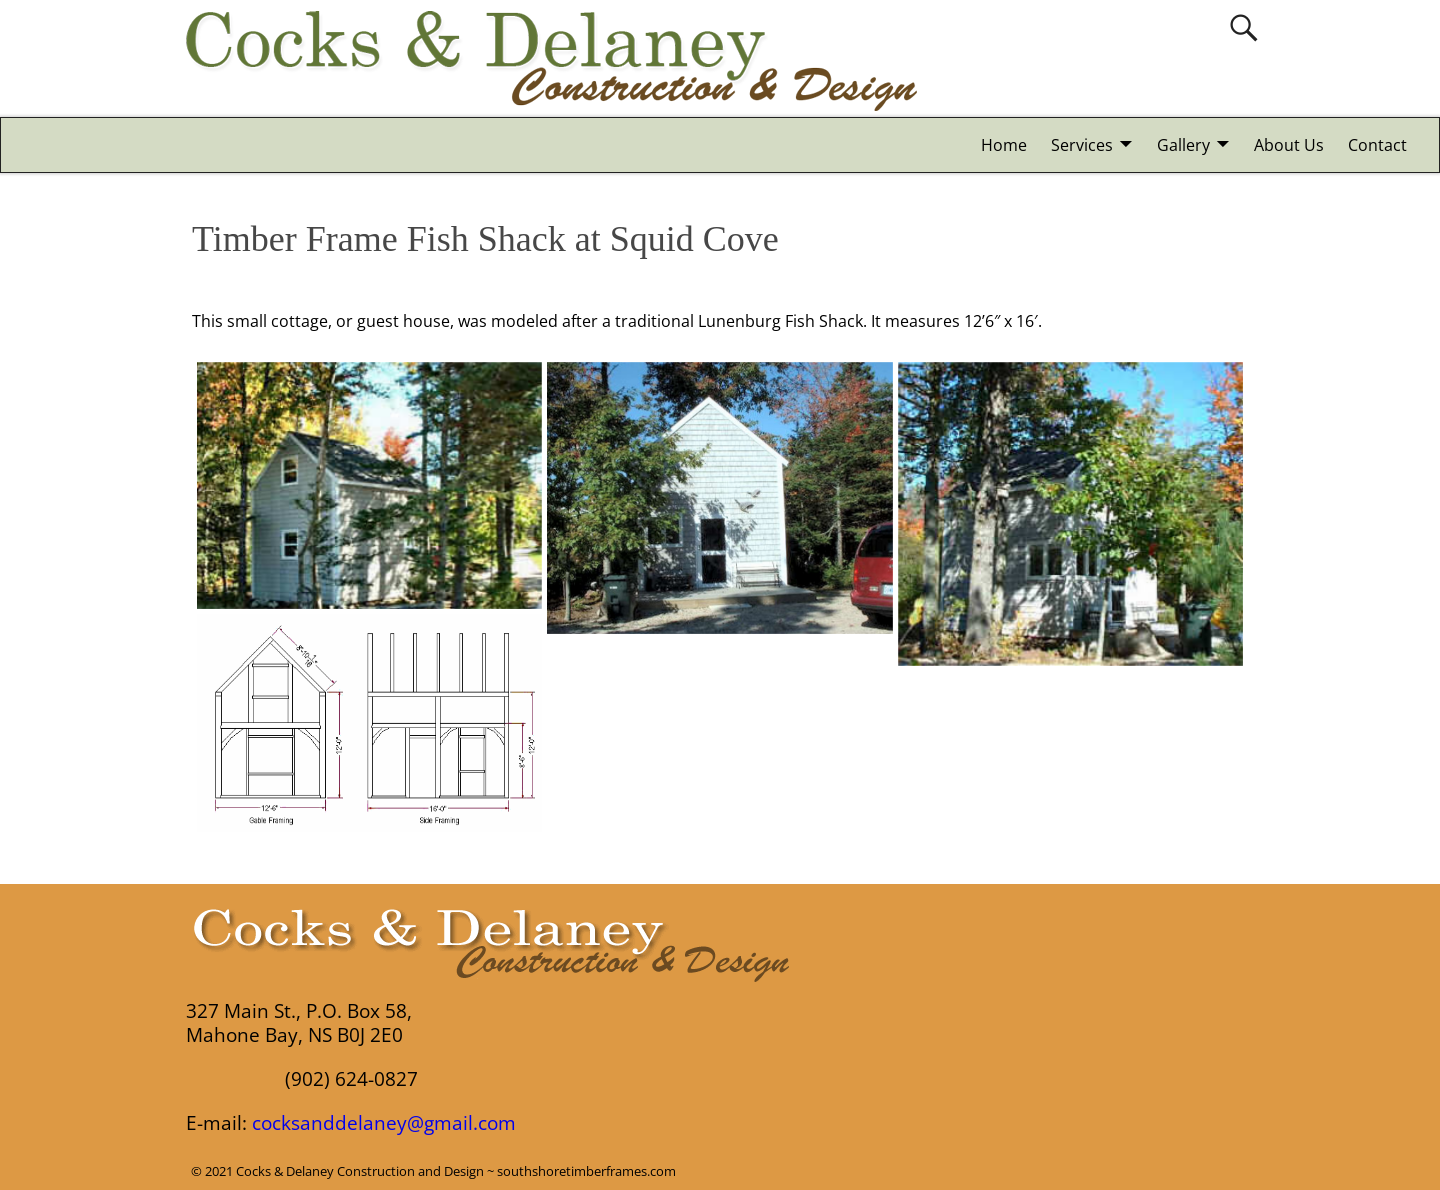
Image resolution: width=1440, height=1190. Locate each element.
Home (1004, 145)
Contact (1377, 145)
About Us (1289, 145)
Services (1082, 145)
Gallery (1183, 145)
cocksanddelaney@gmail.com (384, 1122)
